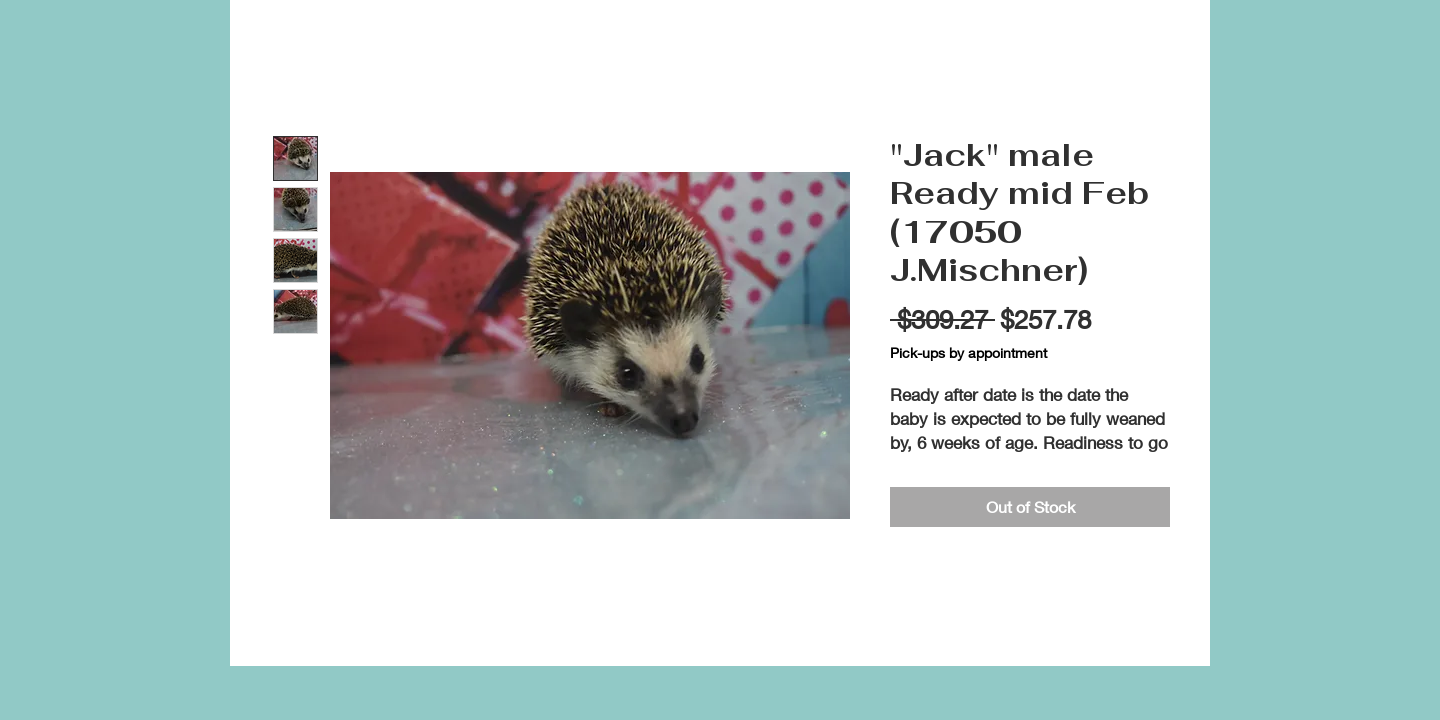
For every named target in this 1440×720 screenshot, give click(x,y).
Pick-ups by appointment (968, 352)
